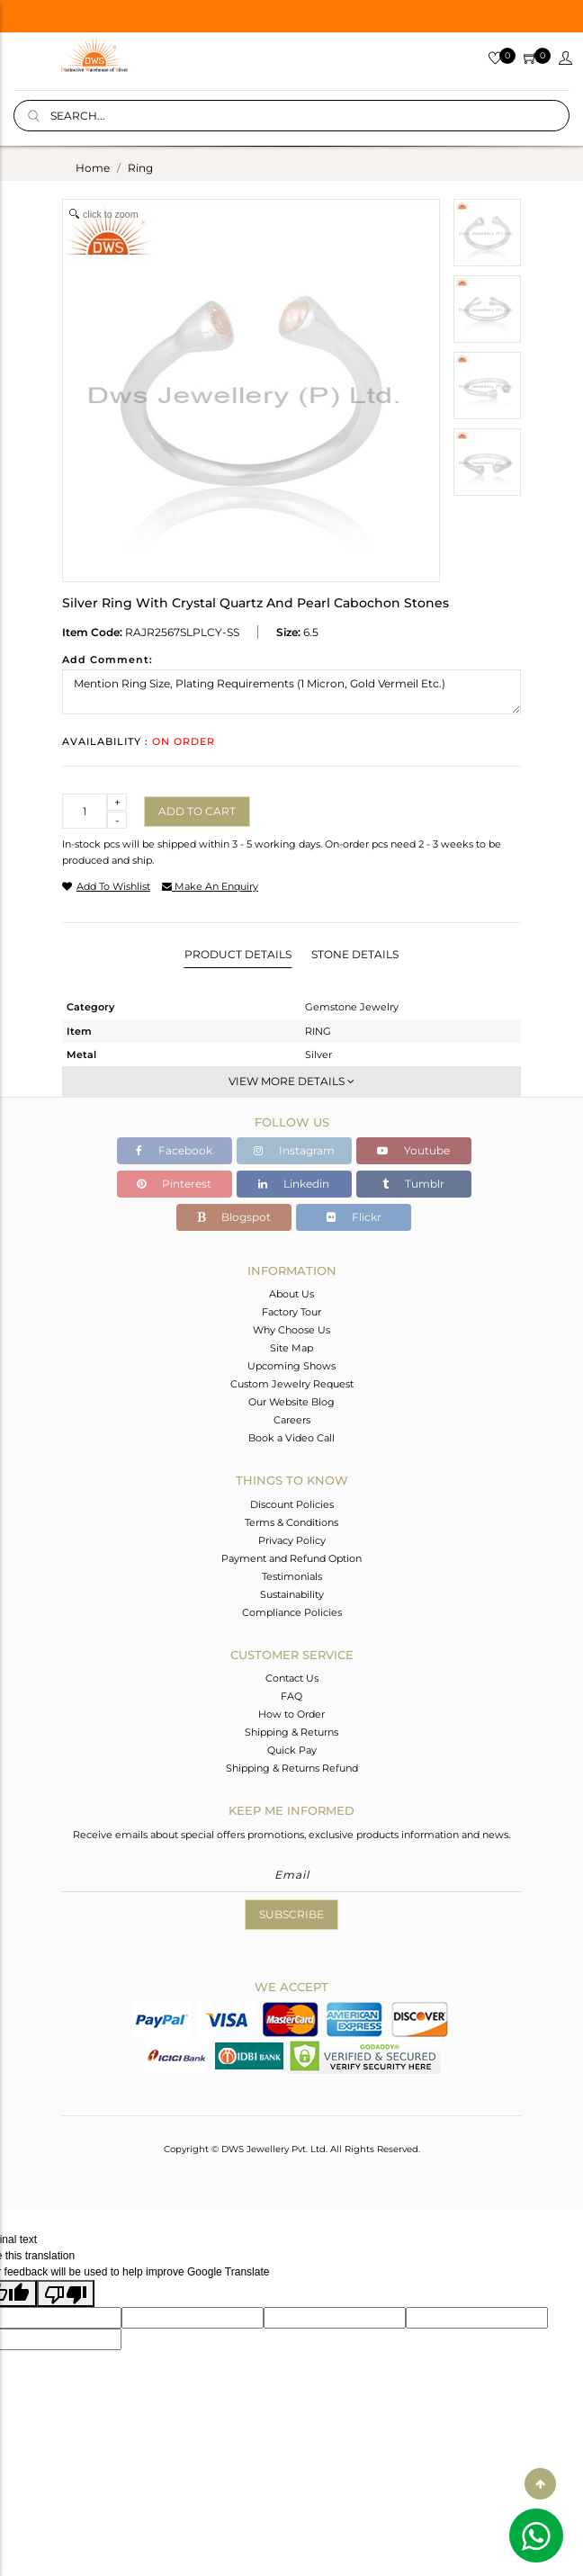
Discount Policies (292, 1504)
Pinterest (174, 1183)
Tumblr (413, 1183)
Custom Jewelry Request (292, 1384)
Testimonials (292, 1576)
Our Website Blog (291, 1402)
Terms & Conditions (291, 1522)
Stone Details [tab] (355, 954)
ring (140, 168)
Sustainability (292, 1594)
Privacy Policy (292, 1540)
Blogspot (234, 1217)
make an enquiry (210, 886)
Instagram (294, 1150)
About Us (291, 1294)
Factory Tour (291, 1312)
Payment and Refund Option (291, 1558)
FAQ (291, 1696)
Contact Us (291, 1678)
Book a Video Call (291, 1438)
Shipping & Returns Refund (292, 1768)
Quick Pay (292, 1750)
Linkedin (293, 1183)
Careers (292, 1420)
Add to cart (197, 811)
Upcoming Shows (291, 1366)
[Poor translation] (65, 2293)
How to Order (291, 1714)
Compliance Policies (292, 1612)
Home (93, 168)
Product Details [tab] (238, 954)
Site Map (291, 1348)
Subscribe (291, 1914)
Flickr (354, 1217)
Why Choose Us (291, 1330)
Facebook (174, 1150)
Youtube (413, 1150)
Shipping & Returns (291, 1732)
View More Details (291, 1081)
